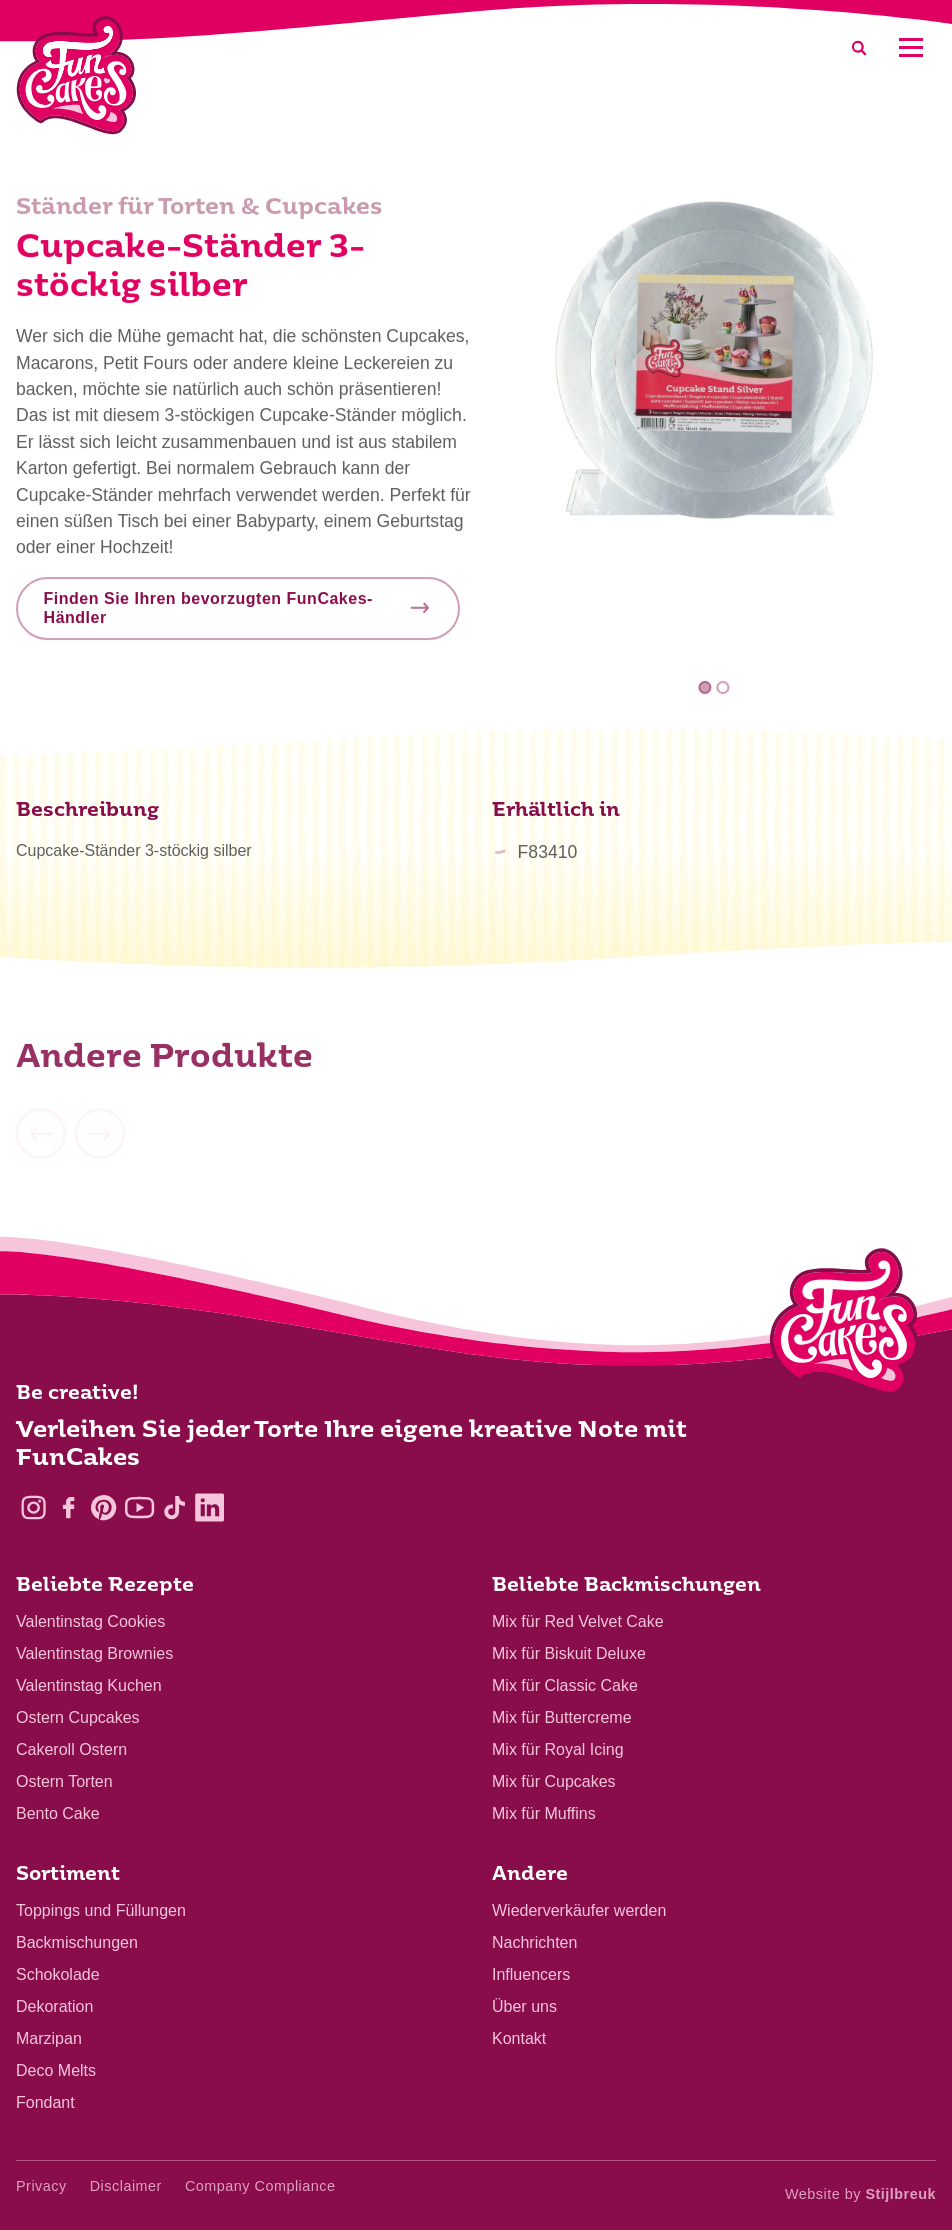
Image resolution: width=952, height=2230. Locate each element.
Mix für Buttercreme (562, 1717)
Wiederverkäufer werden (579, 1910)
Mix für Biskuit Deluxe (569, 1653)
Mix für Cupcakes (554, 1781)
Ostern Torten (64, 1781)
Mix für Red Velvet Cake (578, 1621)
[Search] (859, 47)
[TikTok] (174, 1507)
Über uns (524, 2006)
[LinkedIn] (209, 1507)
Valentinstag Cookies (90, 1621)
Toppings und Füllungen (101, 1910)
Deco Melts (56, 2070)
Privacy (41, 2186)
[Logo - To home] (844, 1326)
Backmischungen (77, 1942)
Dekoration (54, 2006)
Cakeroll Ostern (71, 1749)
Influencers (531, 1974)
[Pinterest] (103, 1507)
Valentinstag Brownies (94, 1653)
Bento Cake (58, 1813)
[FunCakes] (76, 75)
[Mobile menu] (910, 47)
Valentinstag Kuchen (89, 1685)
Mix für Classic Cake (565, 1685)
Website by (860, 2194)
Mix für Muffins (544, 1813)
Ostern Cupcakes (78, 1717)
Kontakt (519, 2038)
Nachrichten (534, 1942)
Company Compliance (260, 2186)
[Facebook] (68, 1507)
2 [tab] (722, 687)
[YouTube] (139, 1507)
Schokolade (58, 1974)
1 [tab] (705, 687)
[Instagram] (33, 1507)
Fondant (45, 2102)
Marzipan (49, 2038)
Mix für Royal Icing (558, 1749)
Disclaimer (126, 2186)
